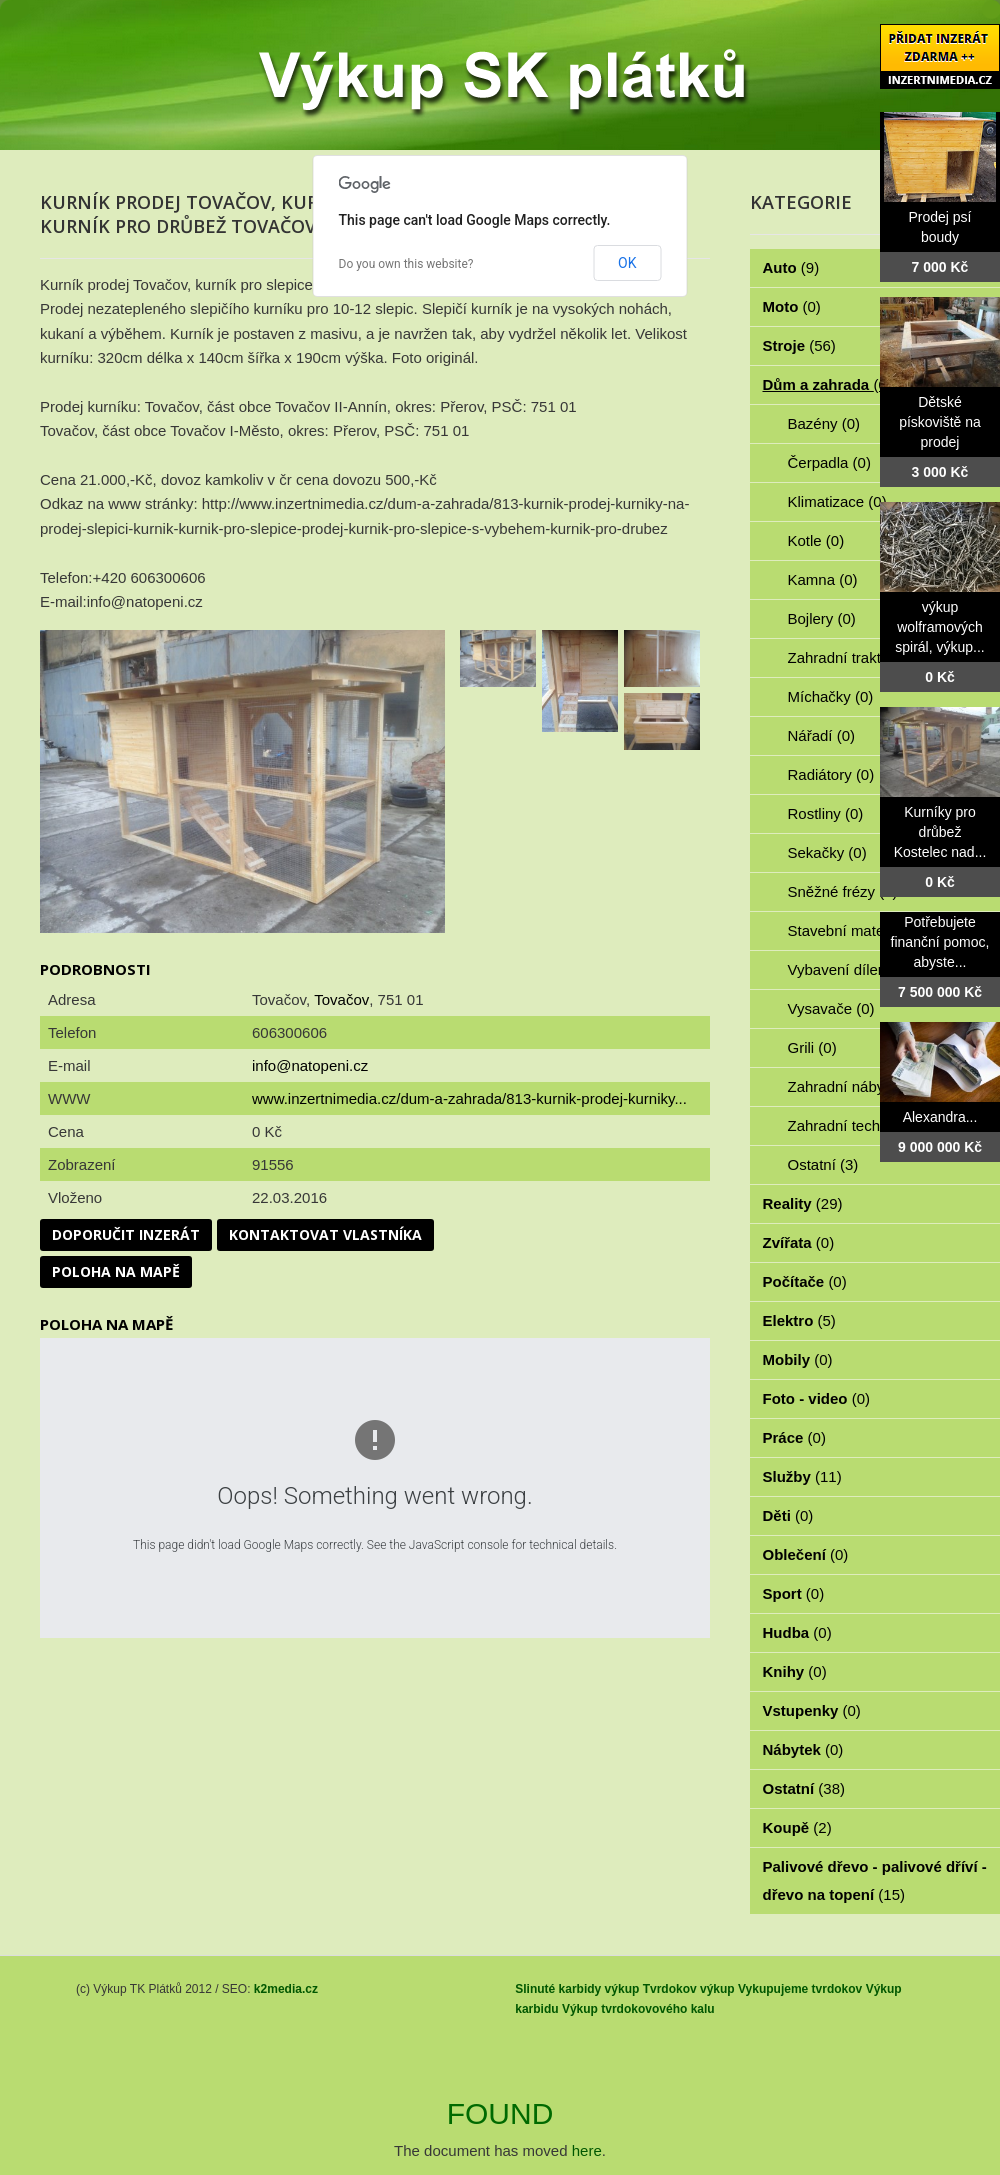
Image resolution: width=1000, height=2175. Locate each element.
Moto (792, 306)
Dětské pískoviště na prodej (940, 422)
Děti (788, 1515)
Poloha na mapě (116, 1271)
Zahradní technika (859, 1125)
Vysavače (831, 1008)
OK (627, 263)
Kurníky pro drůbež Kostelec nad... (940, 832)
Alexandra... (940, 1117)
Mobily (798, 1359)
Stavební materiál (857, 930)
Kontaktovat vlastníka (325, 1234)
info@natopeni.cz (310, 1065)
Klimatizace (837, 501)
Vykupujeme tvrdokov (800, 1989)
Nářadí (822, 735)
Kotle (816, 540)
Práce (794, 1437)
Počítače (805, 1281)
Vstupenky (812, 1710)
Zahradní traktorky (860, 657)
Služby (802, 1476)
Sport (794, 1593)
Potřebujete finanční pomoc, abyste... (940, 942)
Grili (812, 1047)
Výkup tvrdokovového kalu (638, 2009)
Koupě (797, 1827)
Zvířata (799, 1242)
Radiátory (831, 774)
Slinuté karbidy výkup (577, 1989)
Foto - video (817, 1398)
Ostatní (823, 1164)
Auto (791, 267)
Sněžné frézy (843, 891)
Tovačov (341, 999)
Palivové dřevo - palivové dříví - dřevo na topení (875, 1880)
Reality (803, 1203)
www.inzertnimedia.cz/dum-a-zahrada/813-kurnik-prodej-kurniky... (469, 1098)
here (587, 2150)
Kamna (823, 579)
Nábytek (803, 1749)
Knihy (795, 1671)
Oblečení (806, 1554)
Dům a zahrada (827, 384)
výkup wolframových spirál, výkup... (939, 627)
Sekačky (827, 852)
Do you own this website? (406, 264)
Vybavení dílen (848, 969)
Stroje (799, 345)
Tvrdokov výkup (689, 1989)
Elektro (799, 1320)
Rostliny (826, 813)
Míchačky (831, 696)
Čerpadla (829, 462)
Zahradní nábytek (857, 1086)
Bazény (824, 423)
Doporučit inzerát (126, 1234)
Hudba (797, 1632)
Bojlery (822, 618)
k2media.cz (286, 1989)
